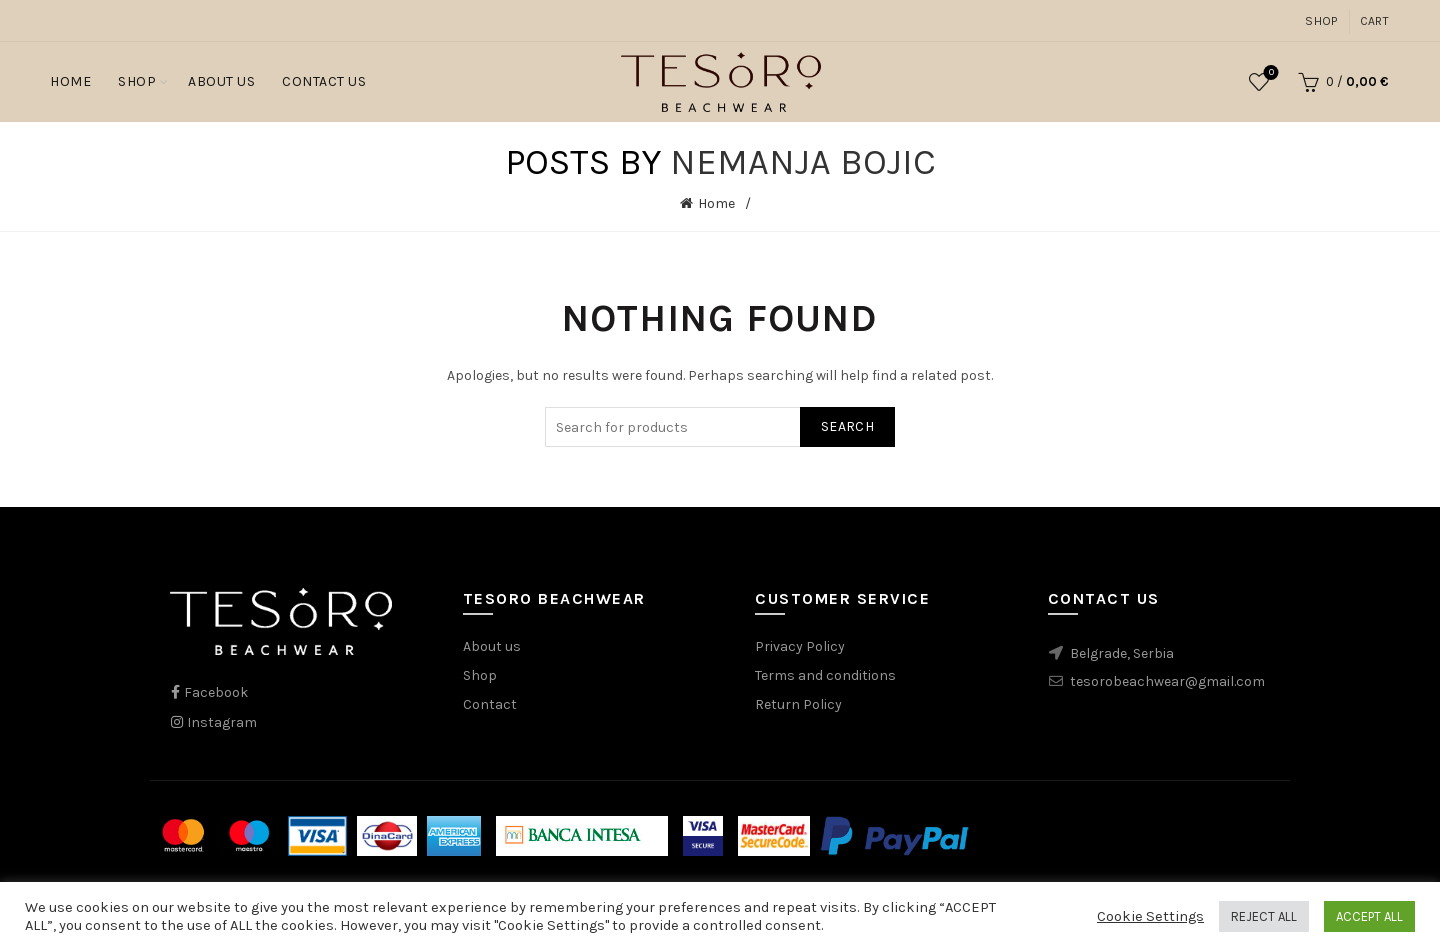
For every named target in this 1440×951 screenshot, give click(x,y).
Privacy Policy (800, 646)
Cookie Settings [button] (1150, 916)
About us (492, 646)
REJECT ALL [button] (1264, 916)
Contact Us (324, 81)
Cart (1374, 21)
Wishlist (1269, 73)
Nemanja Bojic (803, 162)
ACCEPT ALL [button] (1369, 916)
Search (847, 426)
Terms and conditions (825, 675)
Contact (490, 704)
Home (70, 81)
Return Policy (798, 704)
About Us (221, 81)
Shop (1321, 21)
